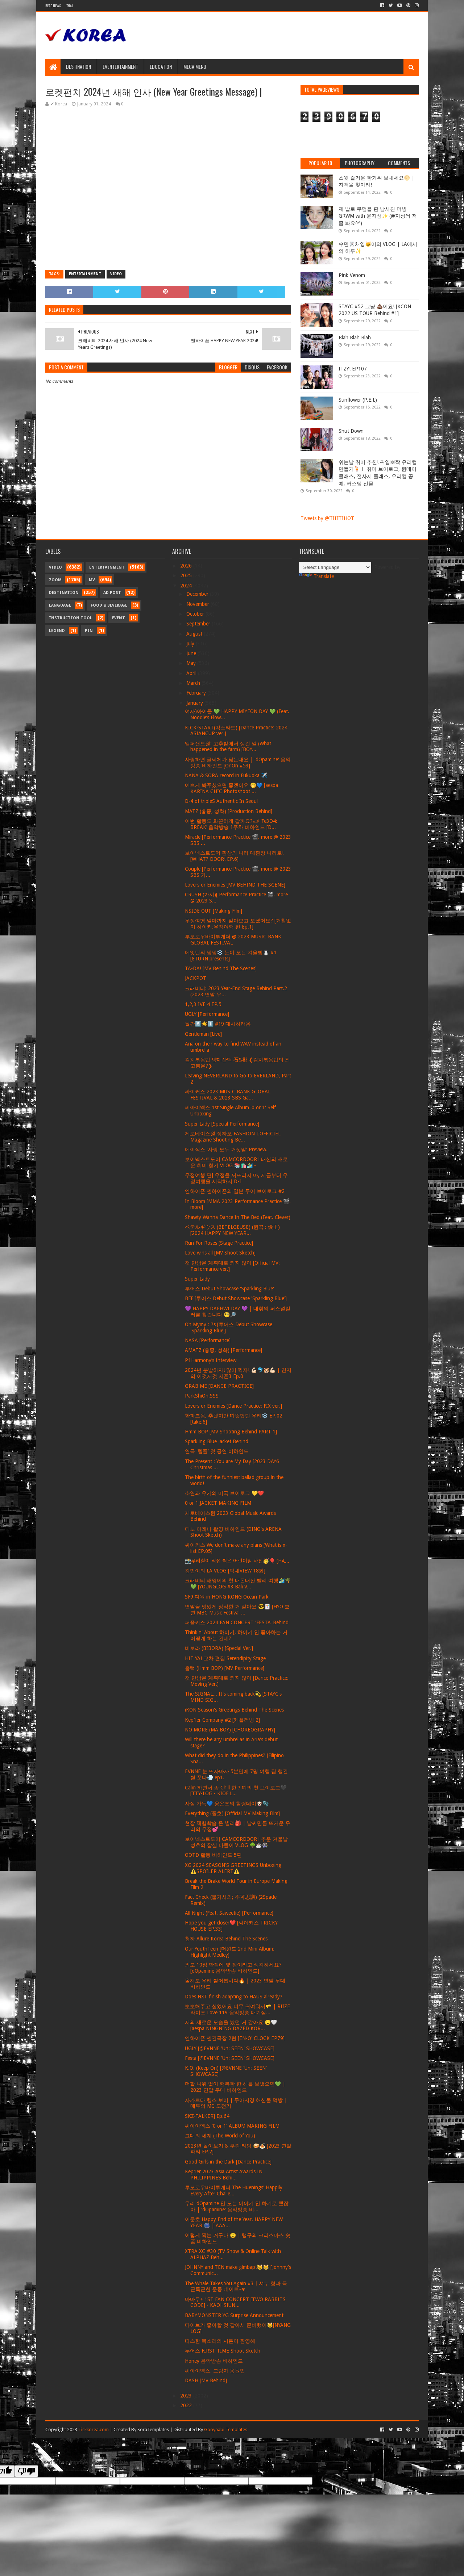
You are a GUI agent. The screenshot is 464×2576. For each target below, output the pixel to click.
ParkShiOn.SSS (202, 1396)
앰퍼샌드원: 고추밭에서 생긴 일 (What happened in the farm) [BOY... (228, 747)
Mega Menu (194, 66)
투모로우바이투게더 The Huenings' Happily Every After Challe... (233, 2190)
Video (116, 274)
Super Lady (197, 1279)
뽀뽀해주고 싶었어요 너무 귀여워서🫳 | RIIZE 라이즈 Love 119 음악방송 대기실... (237, 2009)
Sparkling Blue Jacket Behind (216, 1441)
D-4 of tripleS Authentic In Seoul (221, 801)
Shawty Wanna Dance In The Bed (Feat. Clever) (237, 1217)
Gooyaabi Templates (225, 2429)
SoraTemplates (153, 2429)
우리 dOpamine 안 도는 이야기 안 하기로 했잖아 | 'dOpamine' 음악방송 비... (237, 2206)
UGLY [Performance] (207, 1014)
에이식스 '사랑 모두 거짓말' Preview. (226, 1149)
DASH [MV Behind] (206, 2380)
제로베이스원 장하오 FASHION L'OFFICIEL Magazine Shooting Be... (233, 1137)
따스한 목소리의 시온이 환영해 (220, 2341)
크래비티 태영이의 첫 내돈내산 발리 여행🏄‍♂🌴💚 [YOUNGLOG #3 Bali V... (238, 1583)
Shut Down (351, 431)
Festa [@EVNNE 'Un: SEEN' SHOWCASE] (229, 2058)
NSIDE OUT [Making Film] (213, 911)
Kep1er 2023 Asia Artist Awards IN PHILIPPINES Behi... (223, 2175)
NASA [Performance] (208, 1340)
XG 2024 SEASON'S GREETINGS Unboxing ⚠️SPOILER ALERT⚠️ (233, 1868)
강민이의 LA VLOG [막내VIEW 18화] (225, 1571)
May (191, 663)
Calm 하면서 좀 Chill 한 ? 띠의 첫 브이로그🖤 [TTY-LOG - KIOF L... (235, 1791)
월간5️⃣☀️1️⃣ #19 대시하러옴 (218, 1024)
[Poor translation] (26, 2471)
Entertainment (85, 274)
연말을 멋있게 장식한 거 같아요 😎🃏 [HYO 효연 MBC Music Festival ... (237, 1610)
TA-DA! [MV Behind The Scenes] (221, 968)
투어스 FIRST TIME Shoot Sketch (222, 2351)
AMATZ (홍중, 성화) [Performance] (223, 1350)
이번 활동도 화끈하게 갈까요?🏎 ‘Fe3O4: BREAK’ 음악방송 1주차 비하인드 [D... (231, 824)
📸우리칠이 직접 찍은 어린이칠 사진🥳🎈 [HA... (237, 1561)
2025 (186, 575)
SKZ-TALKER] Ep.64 (207, 2116)
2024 (186, 585)
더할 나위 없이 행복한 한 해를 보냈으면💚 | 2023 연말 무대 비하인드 (235, 2087)
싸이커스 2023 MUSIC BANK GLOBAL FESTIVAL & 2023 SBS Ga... (227, 1095)
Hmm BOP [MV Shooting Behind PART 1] (231, 1431)
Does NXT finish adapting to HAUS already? (233, 1996)
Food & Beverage (109, 605)
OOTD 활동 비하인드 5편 (213, 1855)
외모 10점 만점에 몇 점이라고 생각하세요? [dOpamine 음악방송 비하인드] (233, 1968)
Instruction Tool (70, 618)
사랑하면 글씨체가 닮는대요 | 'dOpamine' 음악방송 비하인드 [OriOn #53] (238, 762)
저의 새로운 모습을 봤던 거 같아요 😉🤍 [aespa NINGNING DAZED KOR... (231, 2025)
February (196, 693)
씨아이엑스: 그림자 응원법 (215, 2371)
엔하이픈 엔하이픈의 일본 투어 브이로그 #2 (235, 1191)
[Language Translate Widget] (335, 567)
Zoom (55, 580)
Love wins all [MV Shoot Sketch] (220, 1253)
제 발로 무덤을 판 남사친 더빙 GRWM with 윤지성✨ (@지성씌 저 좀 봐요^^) (378, 216)
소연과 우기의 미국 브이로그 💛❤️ (224, 1493)
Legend (57, 630)
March (194, 683)
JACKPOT (195, 978)
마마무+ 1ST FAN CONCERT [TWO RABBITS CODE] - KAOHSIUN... (235, 2302)
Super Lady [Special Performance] (222, 1124)
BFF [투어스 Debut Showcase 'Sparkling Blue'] (236, 1298)
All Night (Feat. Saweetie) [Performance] (229, 1913)
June (192, 653)
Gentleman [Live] (203, 1034)
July (191, 643)
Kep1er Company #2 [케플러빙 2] (222, 1720)
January (195, 703)
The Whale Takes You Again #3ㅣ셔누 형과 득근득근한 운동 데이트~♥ (236, 2286)
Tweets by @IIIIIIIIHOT (327, 518)
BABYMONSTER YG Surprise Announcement (234, 2315)
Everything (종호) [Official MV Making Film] (232, 1813)
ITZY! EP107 (353, 369)
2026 (186, 566)
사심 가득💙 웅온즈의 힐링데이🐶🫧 (227, 1803)
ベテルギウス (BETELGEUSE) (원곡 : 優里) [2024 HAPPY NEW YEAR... (232, 1230)
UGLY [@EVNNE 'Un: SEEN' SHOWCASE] (229, 2048)
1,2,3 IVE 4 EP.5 (203, 1004)
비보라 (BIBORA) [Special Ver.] (219, 1648)
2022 (186, 2405)
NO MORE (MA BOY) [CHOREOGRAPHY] (230, 1730)
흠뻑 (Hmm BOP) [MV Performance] (224, 1668)
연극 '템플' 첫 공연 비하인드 (217, 1451)
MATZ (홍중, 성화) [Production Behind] (228, 811)
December (198, 594)
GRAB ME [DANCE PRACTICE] (219, 1386)
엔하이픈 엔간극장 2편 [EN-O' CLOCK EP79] (235, 2038)
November (198, 604)
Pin (89, 630)
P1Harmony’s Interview (210, 1360)
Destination (78, 66)
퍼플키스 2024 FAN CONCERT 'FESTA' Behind (237, 1622)
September (199, 624)
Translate (316, 576)
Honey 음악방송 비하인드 (214, 2361)
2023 (186, 2396)
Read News (53, 5)
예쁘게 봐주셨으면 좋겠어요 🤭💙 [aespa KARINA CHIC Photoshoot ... (231, 788)
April (192, 673)
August (195, 634)
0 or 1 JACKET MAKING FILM (218, 1503)
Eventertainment (120, 66)
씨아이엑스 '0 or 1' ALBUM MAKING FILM (232, 2126)
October (196, 614)
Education (161, 66)
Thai (69, 5)
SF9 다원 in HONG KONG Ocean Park (227, 1597)
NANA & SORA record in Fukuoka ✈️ (226, 775)
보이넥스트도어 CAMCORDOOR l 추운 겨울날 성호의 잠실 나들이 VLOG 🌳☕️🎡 (236, 1842)
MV (92, 580)
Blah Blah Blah (355, 337)
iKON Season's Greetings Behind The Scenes (234, 1710)
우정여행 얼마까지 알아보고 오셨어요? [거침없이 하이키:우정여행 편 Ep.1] (238, 924)
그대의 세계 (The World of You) (220, 2136)
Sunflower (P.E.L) (358, 400)
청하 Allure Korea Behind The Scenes (226, 1939)
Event (118, 618)
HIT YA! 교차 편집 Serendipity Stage (225, 1658)
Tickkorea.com (93, 2429)
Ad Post (112, 592)
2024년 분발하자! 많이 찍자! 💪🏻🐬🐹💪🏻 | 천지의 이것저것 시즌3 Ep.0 (238, 1373)
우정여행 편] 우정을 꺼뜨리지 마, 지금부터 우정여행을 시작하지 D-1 (236, 1178)
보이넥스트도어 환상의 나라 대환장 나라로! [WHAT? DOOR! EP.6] (234, 856)
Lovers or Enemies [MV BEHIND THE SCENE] (235, 885)
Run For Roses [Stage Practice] (219, 1243)
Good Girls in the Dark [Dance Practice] (228, 2162)
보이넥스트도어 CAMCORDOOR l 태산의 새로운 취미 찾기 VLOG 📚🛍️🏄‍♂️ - (236, 1162)
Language (60, 605)
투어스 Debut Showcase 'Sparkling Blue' (229, 1288)
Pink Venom (352, 275)
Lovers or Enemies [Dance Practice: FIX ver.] (233, 1406)
